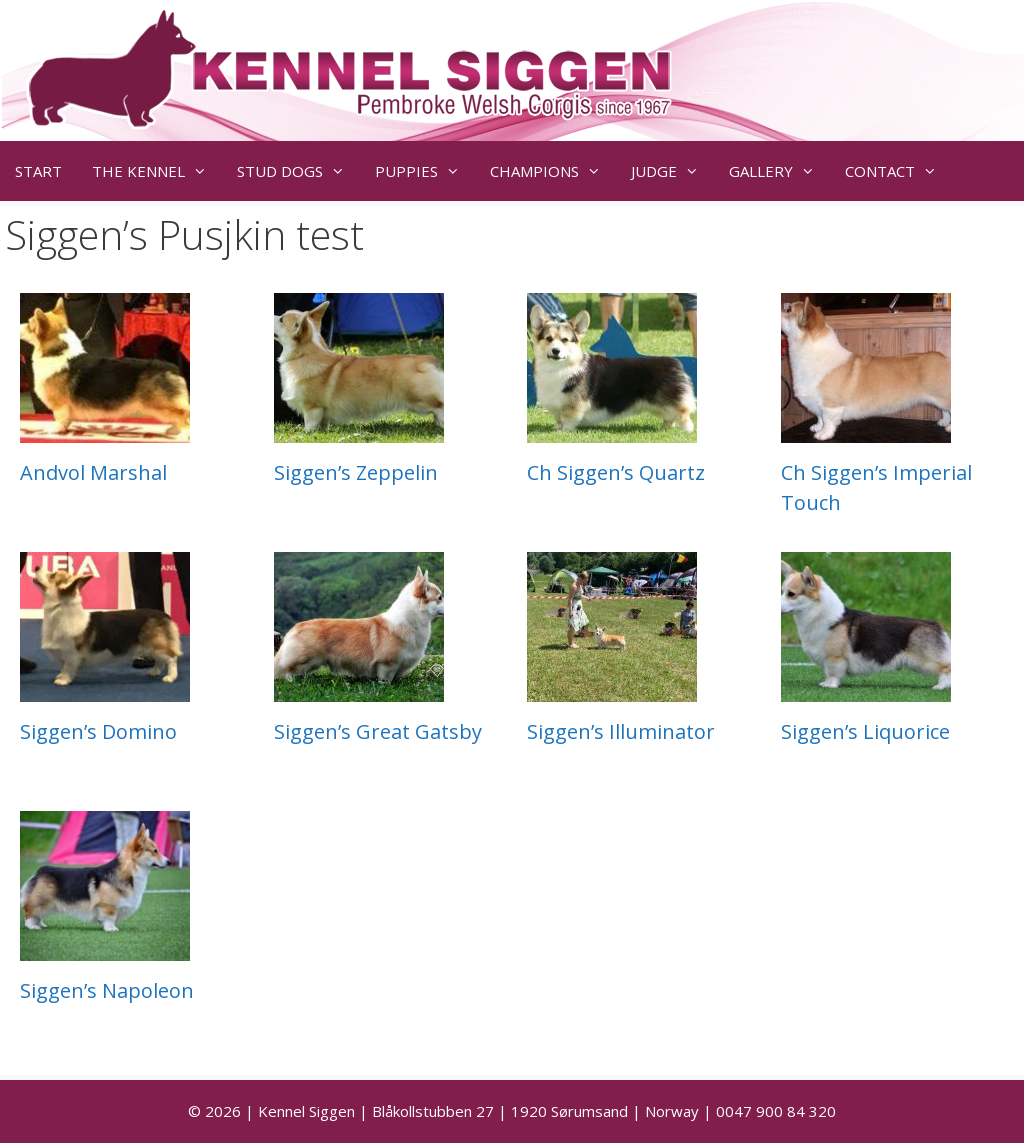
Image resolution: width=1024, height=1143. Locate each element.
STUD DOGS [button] (298, 171)
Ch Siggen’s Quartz (616, 472)
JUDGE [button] (672, 171)
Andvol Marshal (93, 472)
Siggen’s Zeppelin (356, 472)
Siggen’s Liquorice (865, 731)
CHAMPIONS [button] (553, 171)
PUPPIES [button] (425, 171)
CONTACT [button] (898, 171)
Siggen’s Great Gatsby (378, 731)
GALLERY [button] (779, 171)
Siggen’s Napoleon (107, 990)
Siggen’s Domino (98, 731)
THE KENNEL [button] (157, 171)
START (38, 171)
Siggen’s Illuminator (621, 731)
